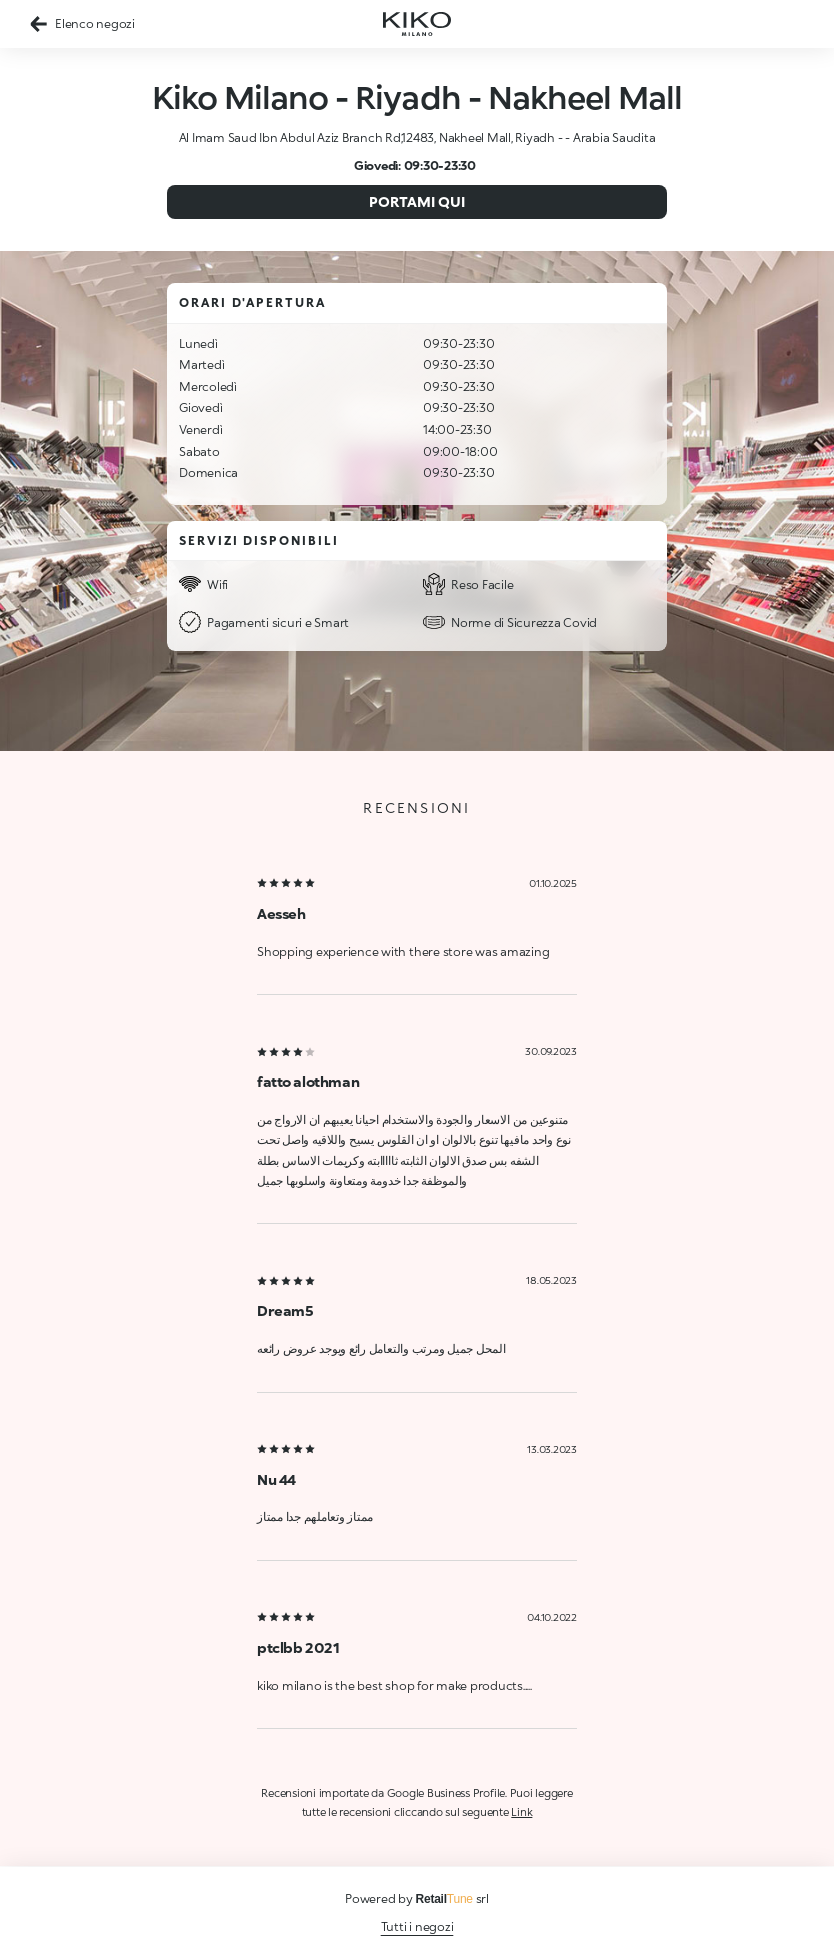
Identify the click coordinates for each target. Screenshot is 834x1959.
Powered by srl (417, 1898)
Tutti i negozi (417, 1926)
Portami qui (417, 201)
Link (521, 1811)
